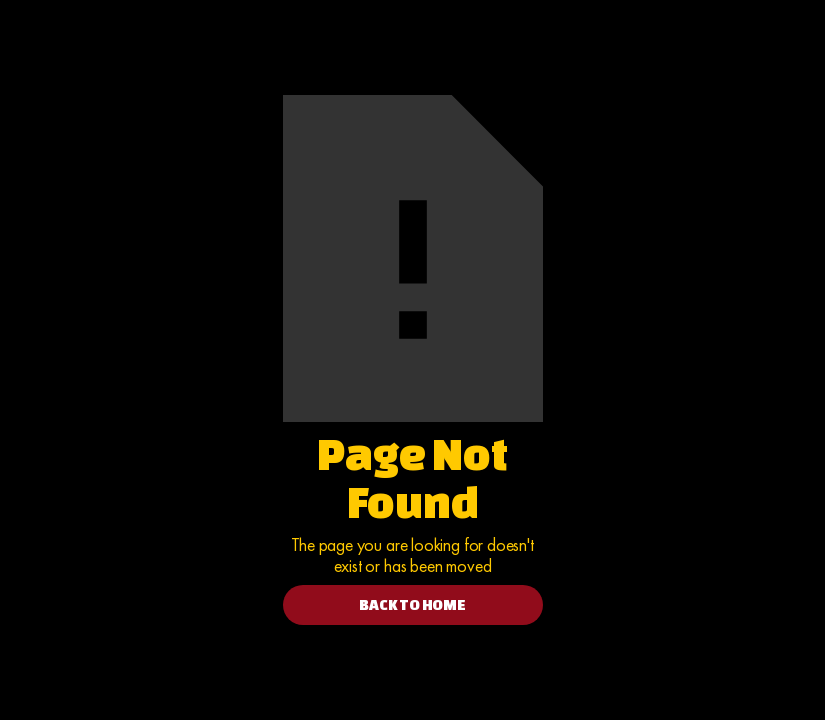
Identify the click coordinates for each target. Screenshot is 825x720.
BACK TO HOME (412, 604)
